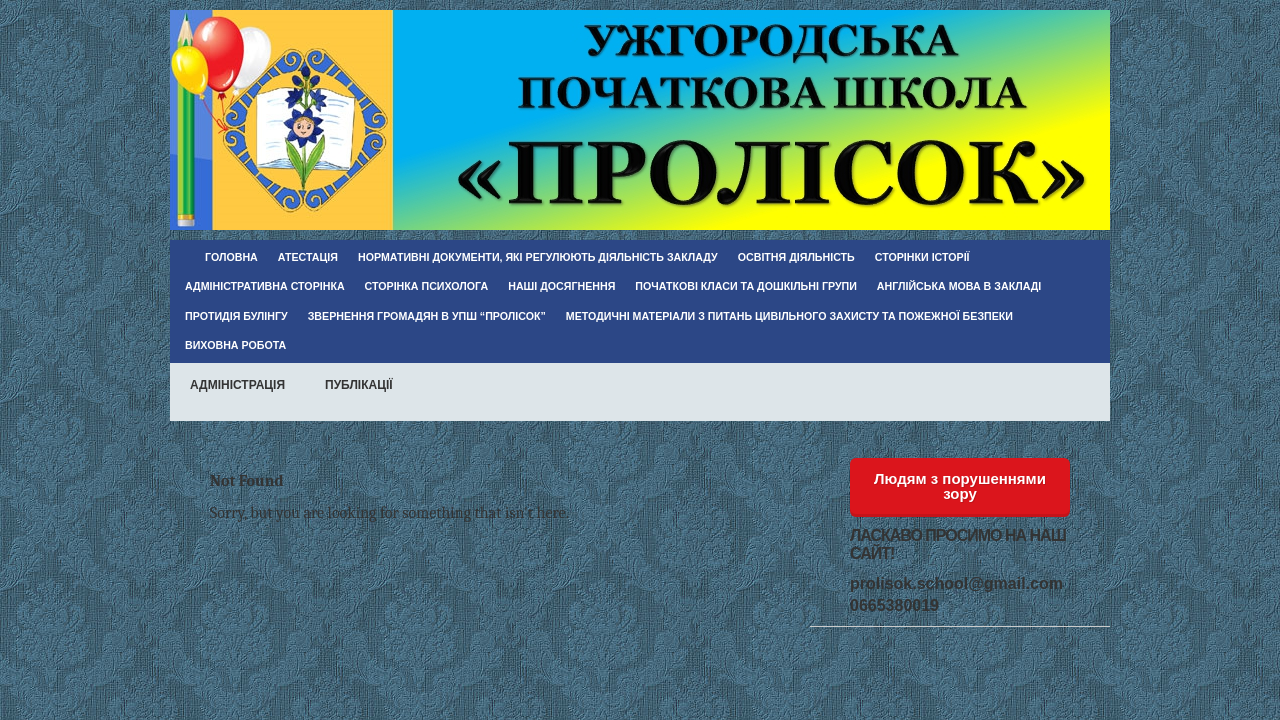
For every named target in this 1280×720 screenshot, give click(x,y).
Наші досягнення (561, 286)
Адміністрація (237, 385)
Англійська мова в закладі (959, 286)
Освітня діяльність (796, 257)
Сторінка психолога (427, 286)
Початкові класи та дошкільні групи (746, 286)
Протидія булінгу (236, 316)
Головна (231, 257)
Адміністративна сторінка (265, 286)
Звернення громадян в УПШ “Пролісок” (427, 316)
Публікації (359, 385)
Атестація (308, 257)
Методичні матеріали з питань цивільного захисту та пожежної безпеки (789, 316)
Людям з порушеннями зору (960, 486)
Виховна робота (235, 345)
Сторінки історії (922, 257)
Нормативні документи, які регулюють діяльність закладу (538, 257)
